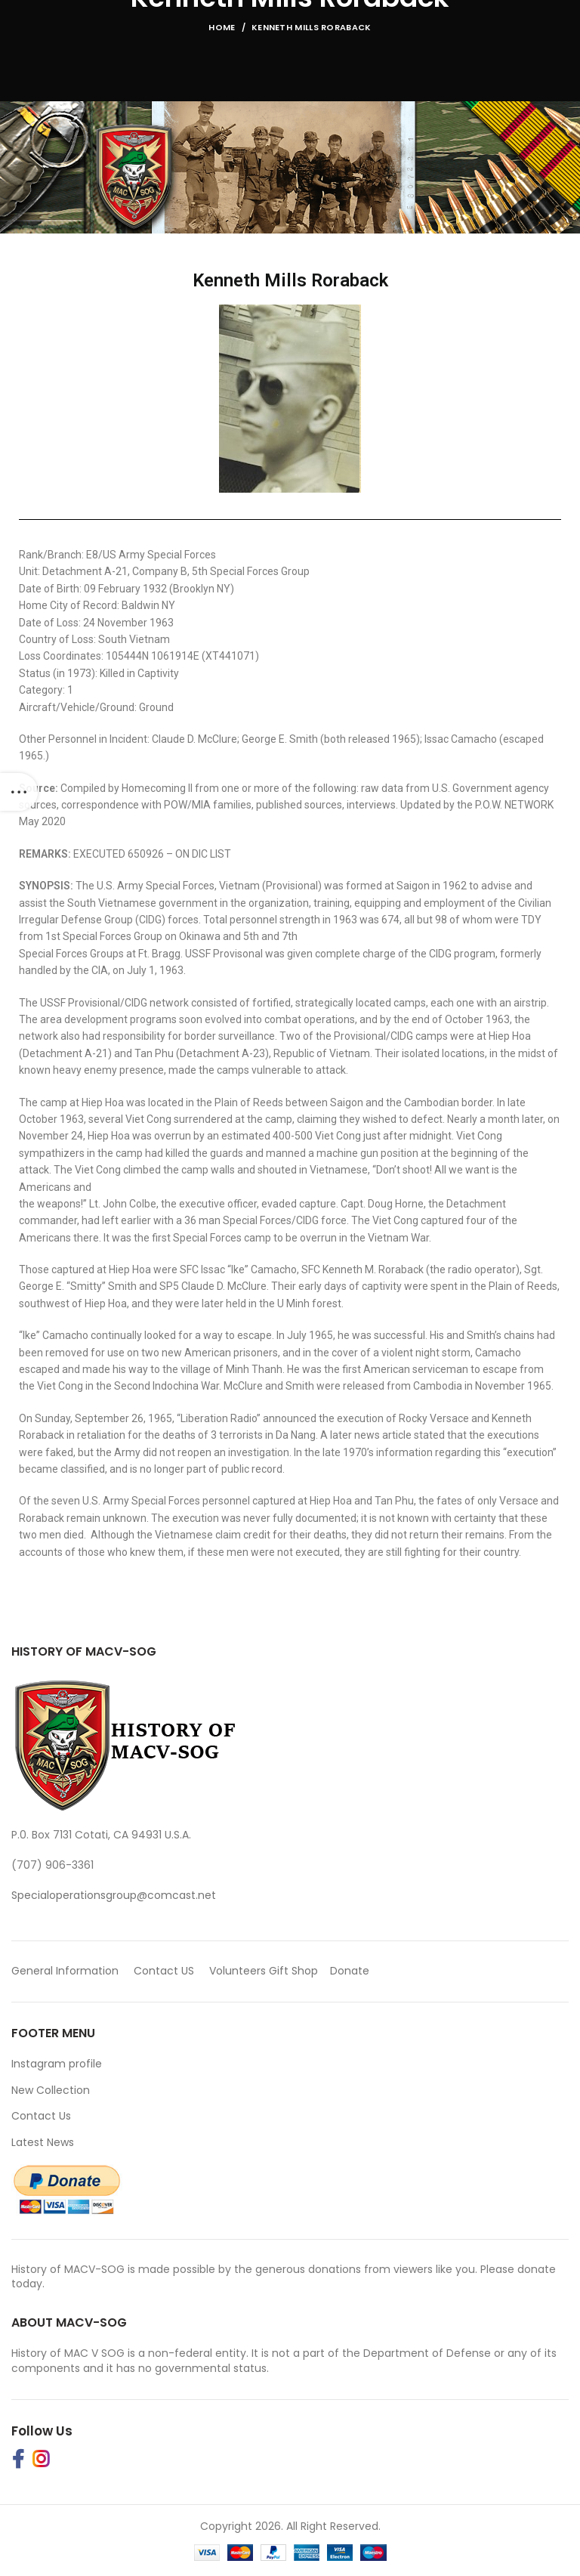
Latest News (42, 2142)
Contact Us (41, 2115)
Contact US (164, 1970)
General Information (65, 1970)
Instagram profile (56, 2063)
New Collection (50, 2090)
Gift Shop (293, 1970)
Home (221, 27)
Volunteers (237, 1970)
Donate (351, 1970)
